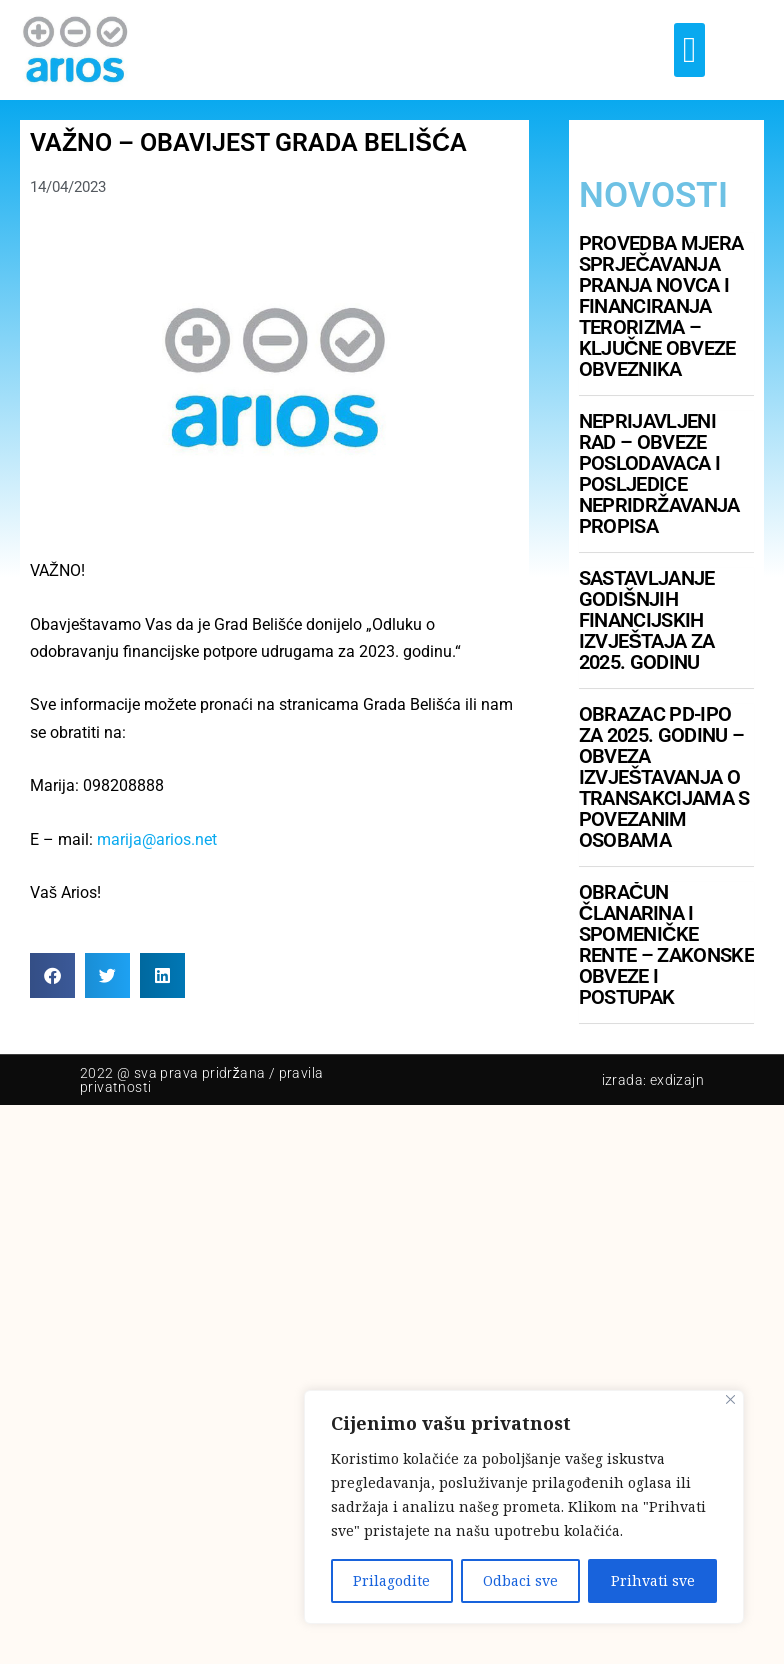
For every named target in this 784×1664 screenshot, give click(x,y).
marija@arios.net (157, 839)
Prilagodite (391, 1580)
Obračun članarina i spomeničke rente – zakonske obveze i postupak (666, 944)
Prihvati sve (653, 1580)
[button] (689, 50)
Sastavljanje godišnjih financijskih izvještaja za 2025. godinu (647, 620)
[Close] (730, 1399)
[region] (524, 1507)
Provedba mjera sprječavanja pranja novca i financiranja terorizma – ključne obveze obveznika (661, 306)
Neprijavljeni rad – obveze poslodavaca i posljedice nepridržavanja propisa (659, 473)
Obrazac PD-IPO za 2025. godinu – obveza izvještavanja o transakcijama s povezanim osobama (664, 777)
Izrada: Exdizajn (653, 1080)
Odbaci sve (520, 1580)
